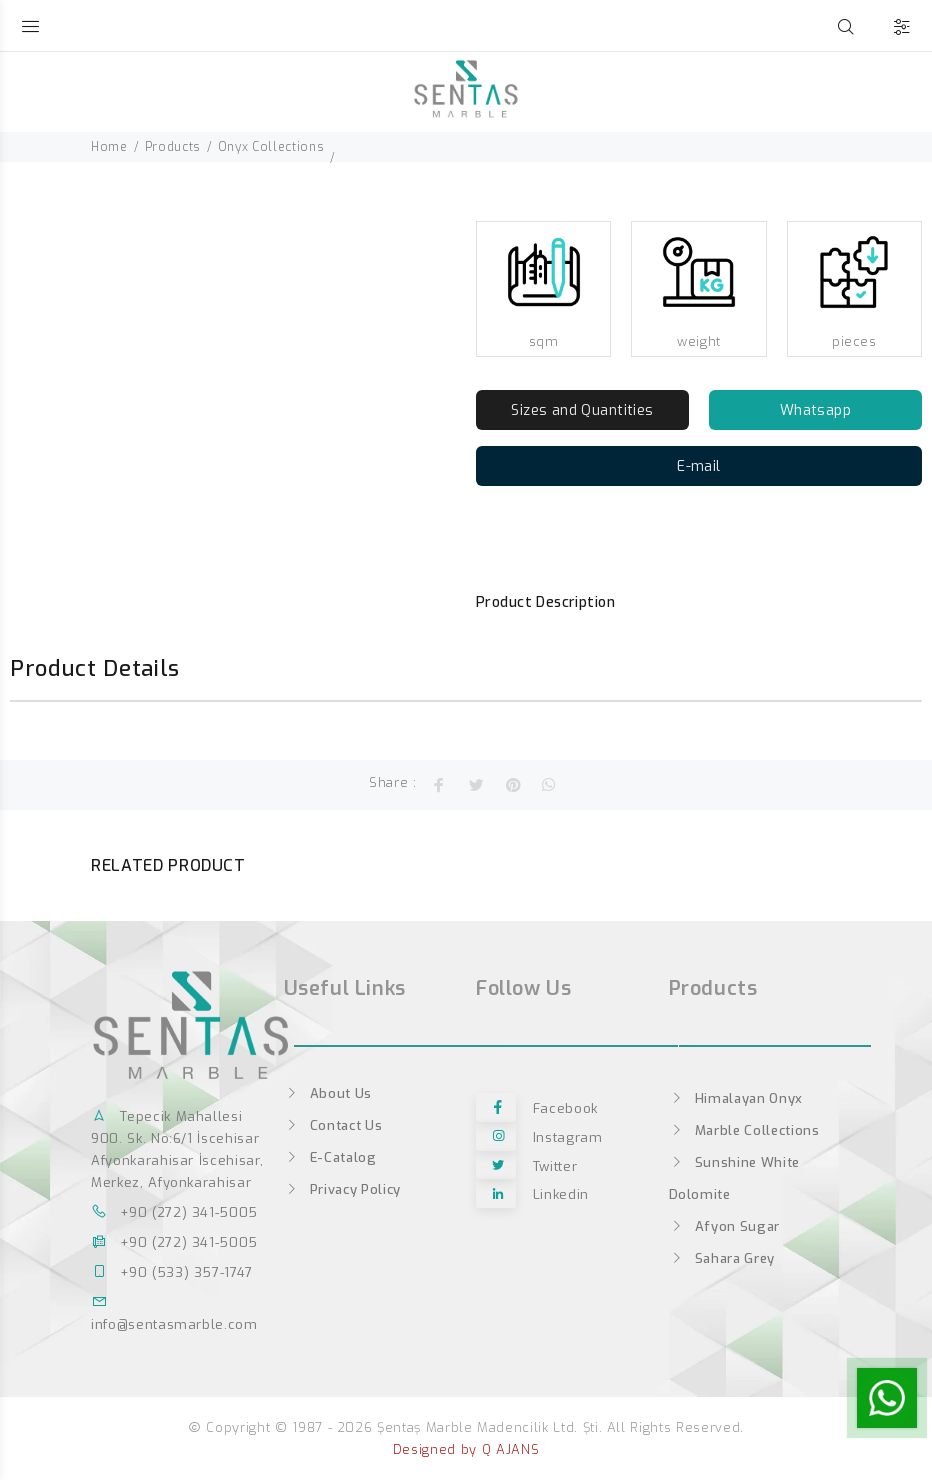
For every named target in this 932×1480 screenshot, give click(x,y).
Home (109, 147)
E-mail (699, 466)
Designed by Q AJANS (466, 1449)
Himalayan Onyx (736, 1098)
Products (173, 147)
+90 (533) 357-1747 (172, 1272)
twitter (526, 1166)
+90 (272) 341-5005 (174, 1212)
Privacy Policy (342, 1189)
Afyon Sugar (724, 1226)
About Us (328, 1093)
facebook (537, 1108)
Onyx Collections (271, 147)
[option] (41, 215)
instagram (539, 1137)
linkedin (532, 1195)
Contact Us (333, 1125)
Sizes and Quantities (582, 410)
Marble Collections (744, 1130)
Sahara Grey (722, 1258)
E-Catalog (330, 1157)
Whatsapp (815, 410)
